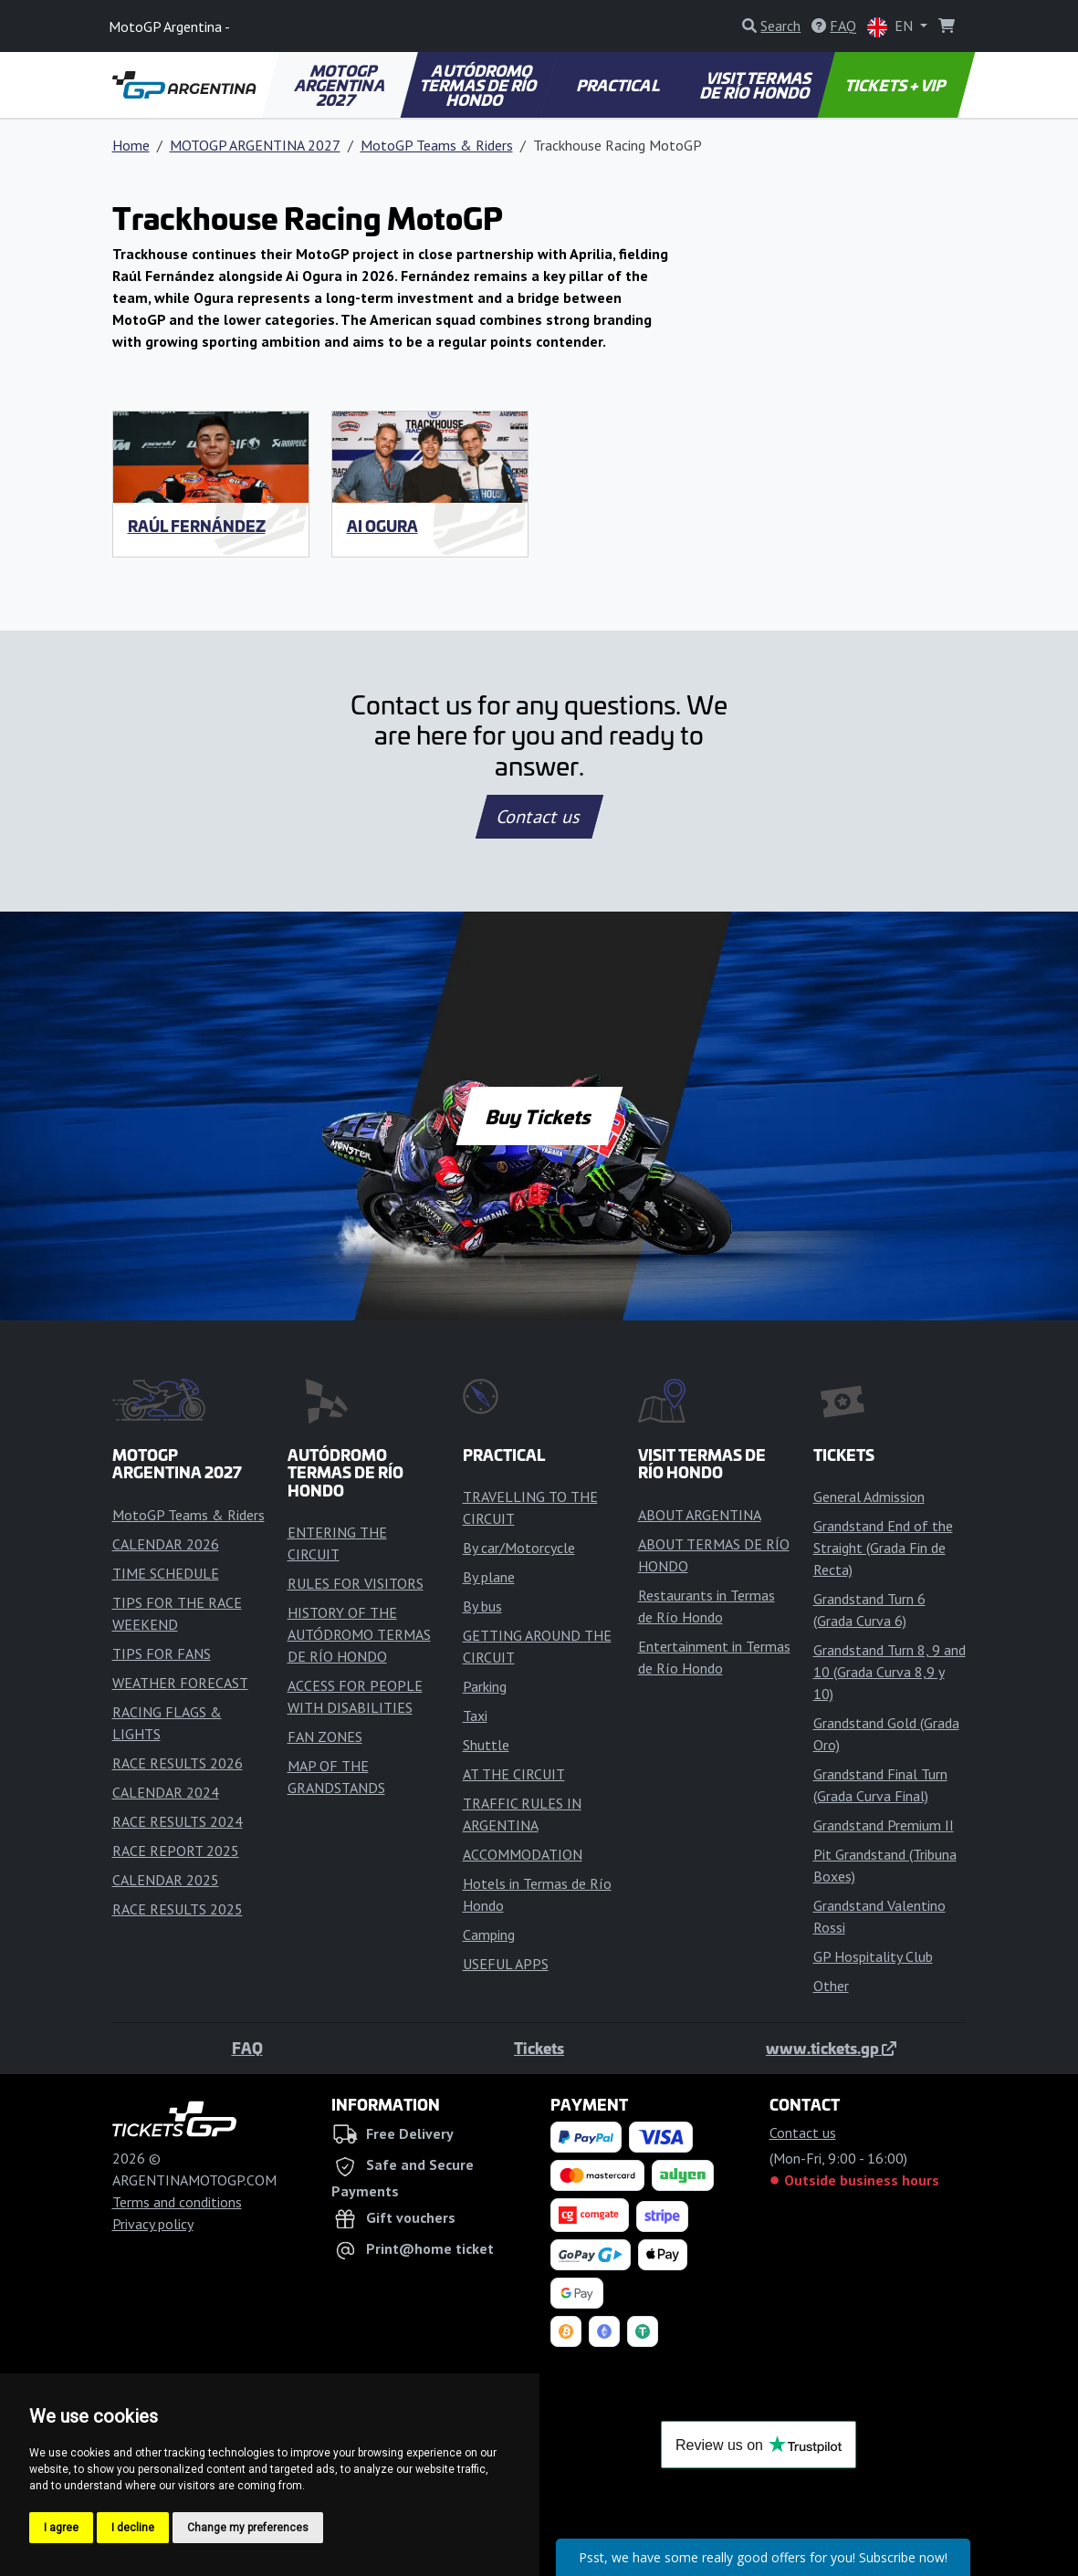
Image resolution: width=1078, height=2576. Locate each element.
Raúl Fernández (197, 526)
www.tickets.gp (831, 2048)
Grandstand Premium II (883, 1825)
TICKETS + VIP (896, 85)
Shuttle (486, 1745)
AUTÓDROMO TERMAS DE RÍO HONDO (479, 84)
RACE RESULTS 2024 (177, 1821)
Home (131, 145)
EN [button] (891, 26)
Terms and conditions (177, 2202)
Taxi (475, 1715)
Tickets (539, 2048)
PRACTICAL (618, 85)
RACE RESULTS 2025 (177, 1909)
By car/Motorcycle (519, 1547)
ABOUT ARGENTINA (699, 1515)
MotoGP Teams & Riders (437, 145)
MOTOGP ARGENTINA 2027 (341, 84)
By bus (482, 1606)
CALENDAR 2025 (165, 1880)
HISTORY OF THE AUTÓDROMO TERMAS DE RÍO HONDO (359, 1634)
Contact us (539, 817)
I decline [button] (132, 2527)
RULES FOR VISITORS (356, 1583)
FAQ (247, 2048)
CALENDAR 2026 (165, 1544)
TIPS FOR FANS (161, 1653)
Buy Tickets (539, 1116)
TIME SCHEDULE (165, 1573)
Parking (485, 1686)
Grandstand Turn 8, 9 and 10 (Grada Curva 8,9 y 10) (889, 1672)
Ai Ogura (382, 526)
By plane (489, 1577)
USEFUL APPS (506, 1964)
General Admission (869, 1496)
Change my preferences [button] (248, 2527)
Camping (489, 1934)
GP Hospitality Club (873, 1956)
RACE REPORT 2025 (175, 1850)
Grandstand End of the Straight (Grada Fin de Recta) (883, 1548)
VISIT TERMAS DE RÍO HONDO (756, 85)
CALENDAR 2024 (165, 1792)
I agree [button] (61, 2527)
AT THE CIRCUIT (514, 1774)
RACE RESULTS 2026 (177, 1763)
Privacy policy (153, 2224)
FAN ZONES (325, 1736)
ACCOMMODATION (522, 1854)
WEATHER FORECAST (180, 1683)
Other (831, 1985)
